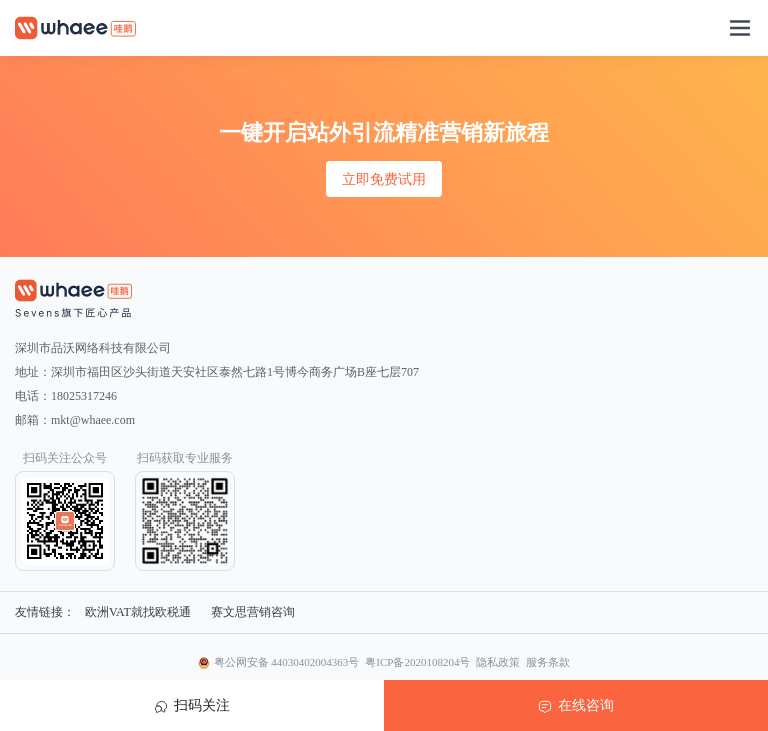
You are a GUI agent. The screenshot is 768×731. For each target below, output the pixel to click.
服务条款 (548, 662)
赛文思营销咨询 (253, 612)
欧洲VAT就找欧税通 (138, 612)
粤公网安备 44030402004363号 (287, 662)
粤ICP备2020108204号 (417, 662)
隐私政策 (498, 662)
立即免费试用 (384, 179)
